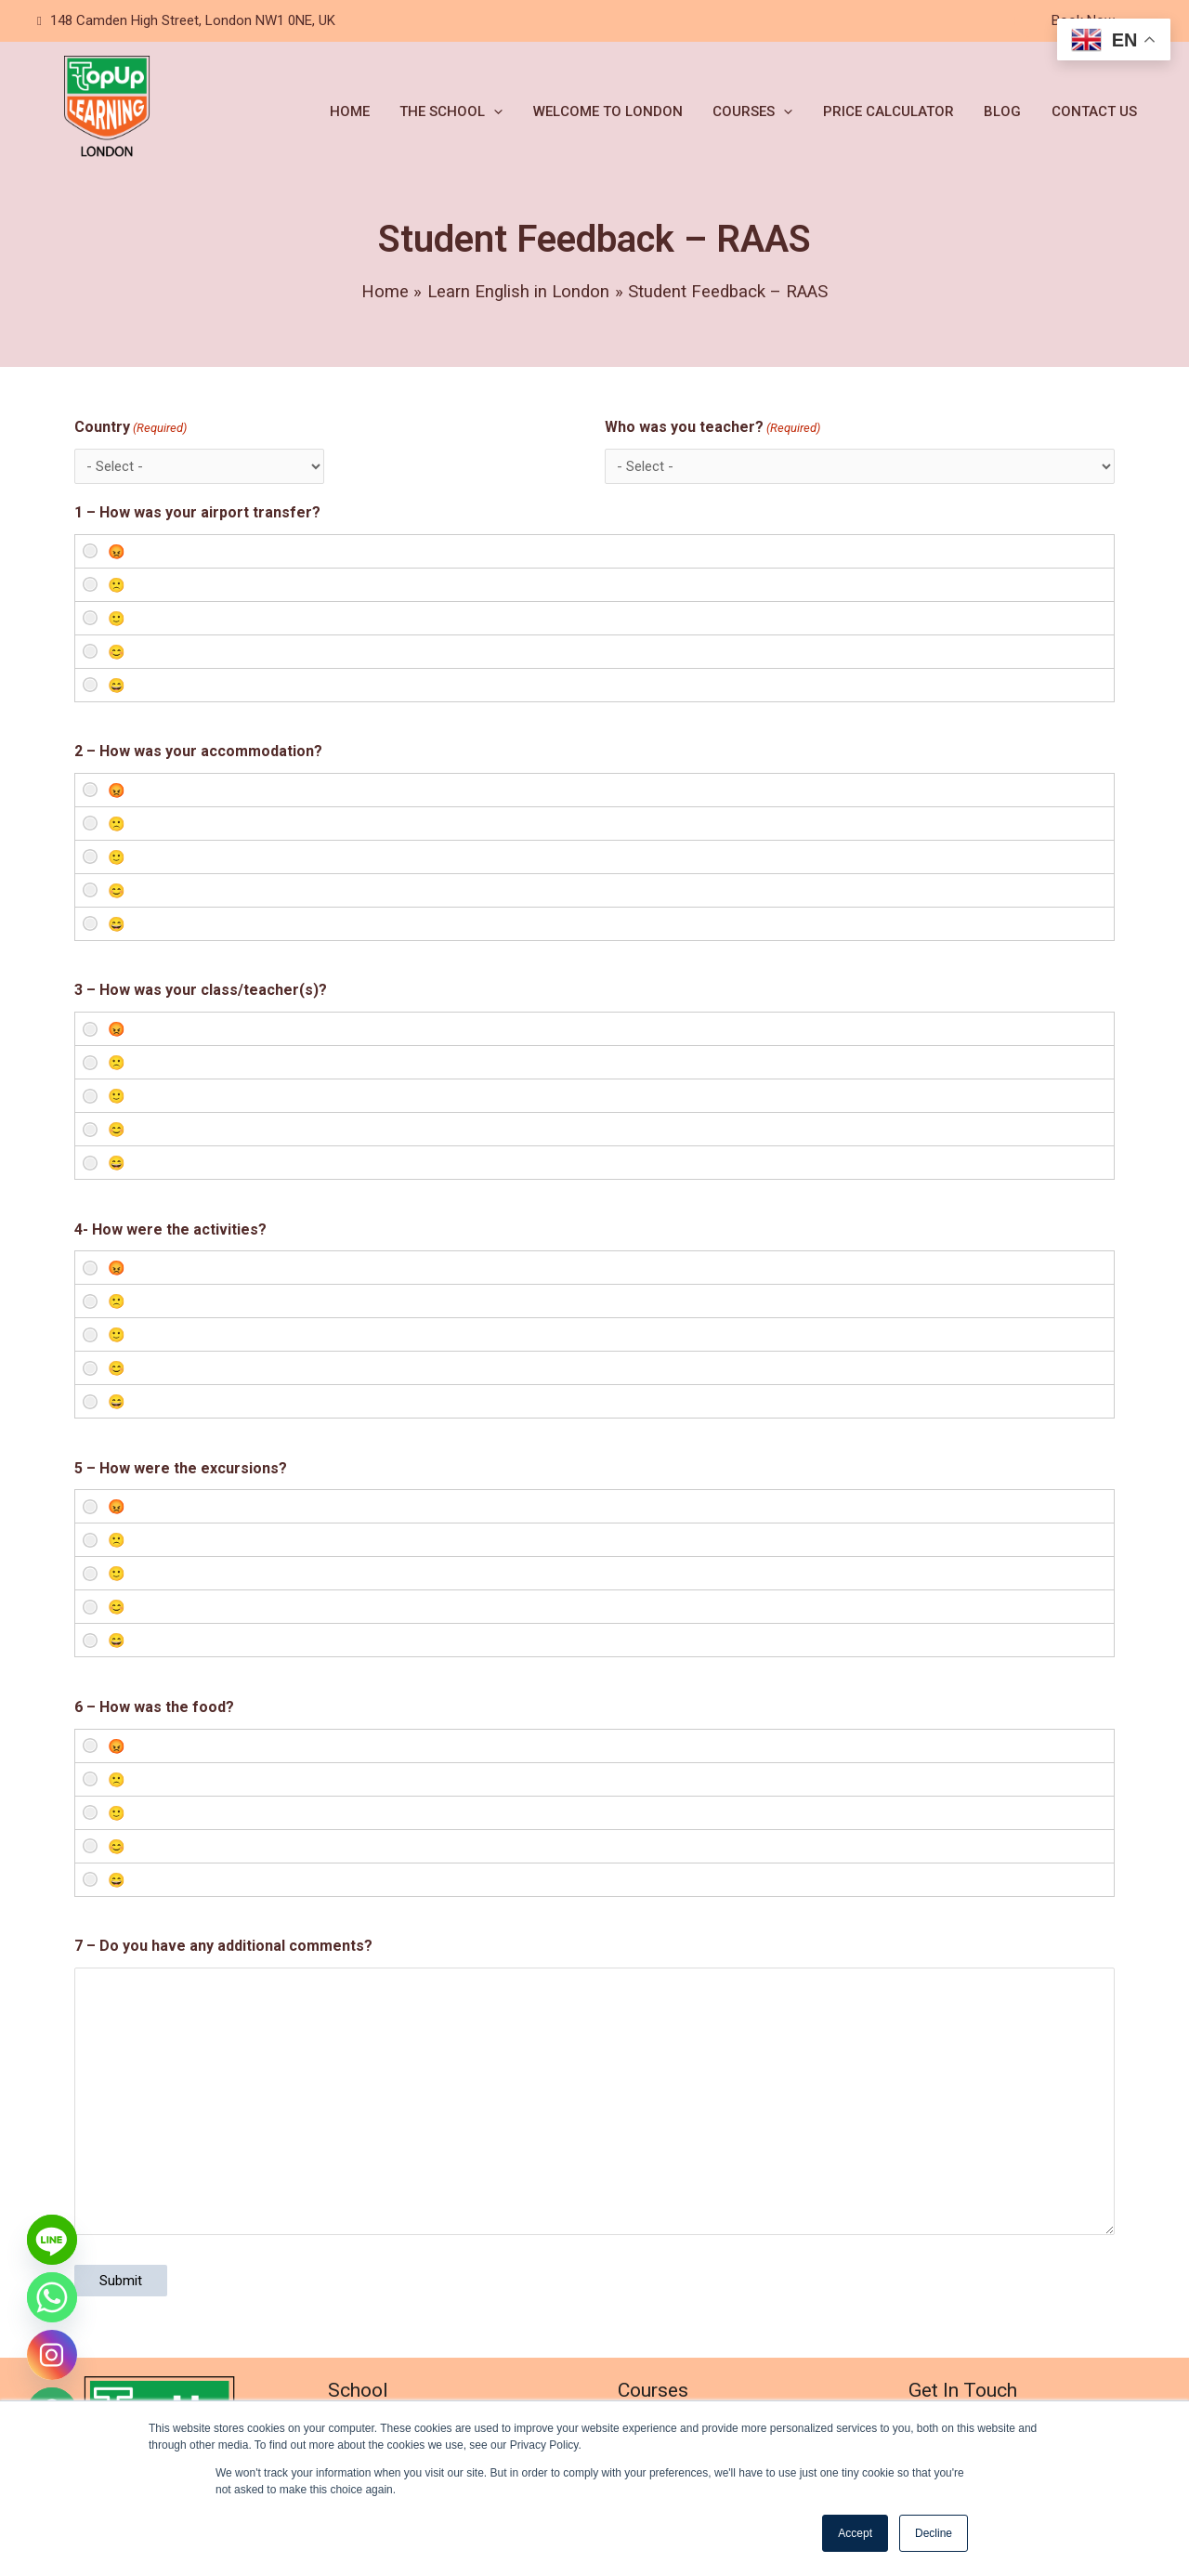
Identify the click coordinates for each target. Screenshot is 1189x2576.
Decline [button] (933, 2533)
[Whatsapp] (52, 2297)
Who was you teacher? (712, 428)
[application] (507, 111)
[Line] (52, 2240)
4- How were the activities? (170, 1229)
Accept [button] (855, 2533)
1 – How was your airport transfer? (197, 512)
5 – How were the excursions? (180, 1468)
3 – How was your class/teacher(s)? (200, 990)
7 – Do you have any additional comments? (223, 1946)
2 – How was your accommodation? (198, 751)
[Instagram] (52, 2355)
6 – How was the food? (154, 1707)
